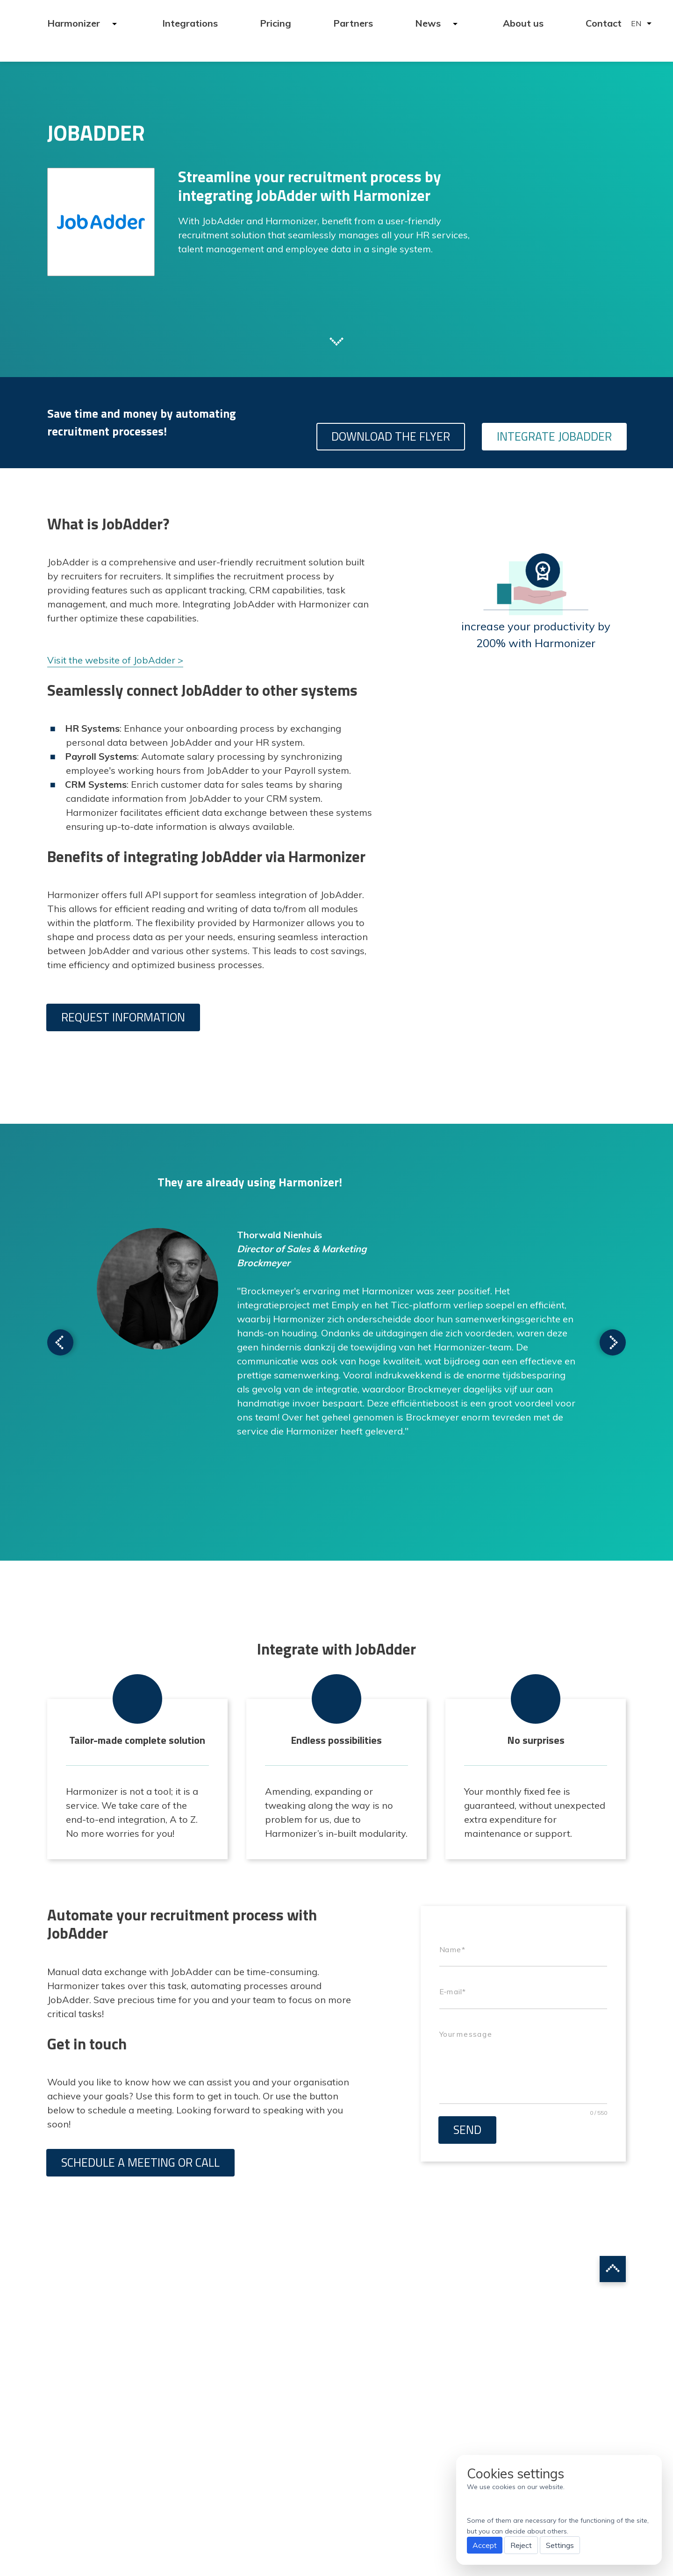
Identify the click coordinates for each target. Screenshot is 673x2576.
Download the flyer (390, 436)
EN (636, 23)
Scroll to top (613, 2269)
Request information (123, 1017)
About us (523, 23)
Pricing (275, 23)
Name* (452, 1949)
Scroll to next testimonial (60, 1342)
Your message (465, 2034)
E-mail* (452, 1992)
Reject (521, 2545)
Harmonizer (74, 23)
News (429, 23)
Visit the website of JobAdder (111, 660)
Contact (604, 23)
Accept (485, 2545)
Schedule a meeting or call (140, 2162)
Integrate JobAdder (554, 436)
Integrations (190, 23)
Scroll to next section (336, 341)
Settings (560, 2545)
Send (467, 2130)
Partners (353, 23)
